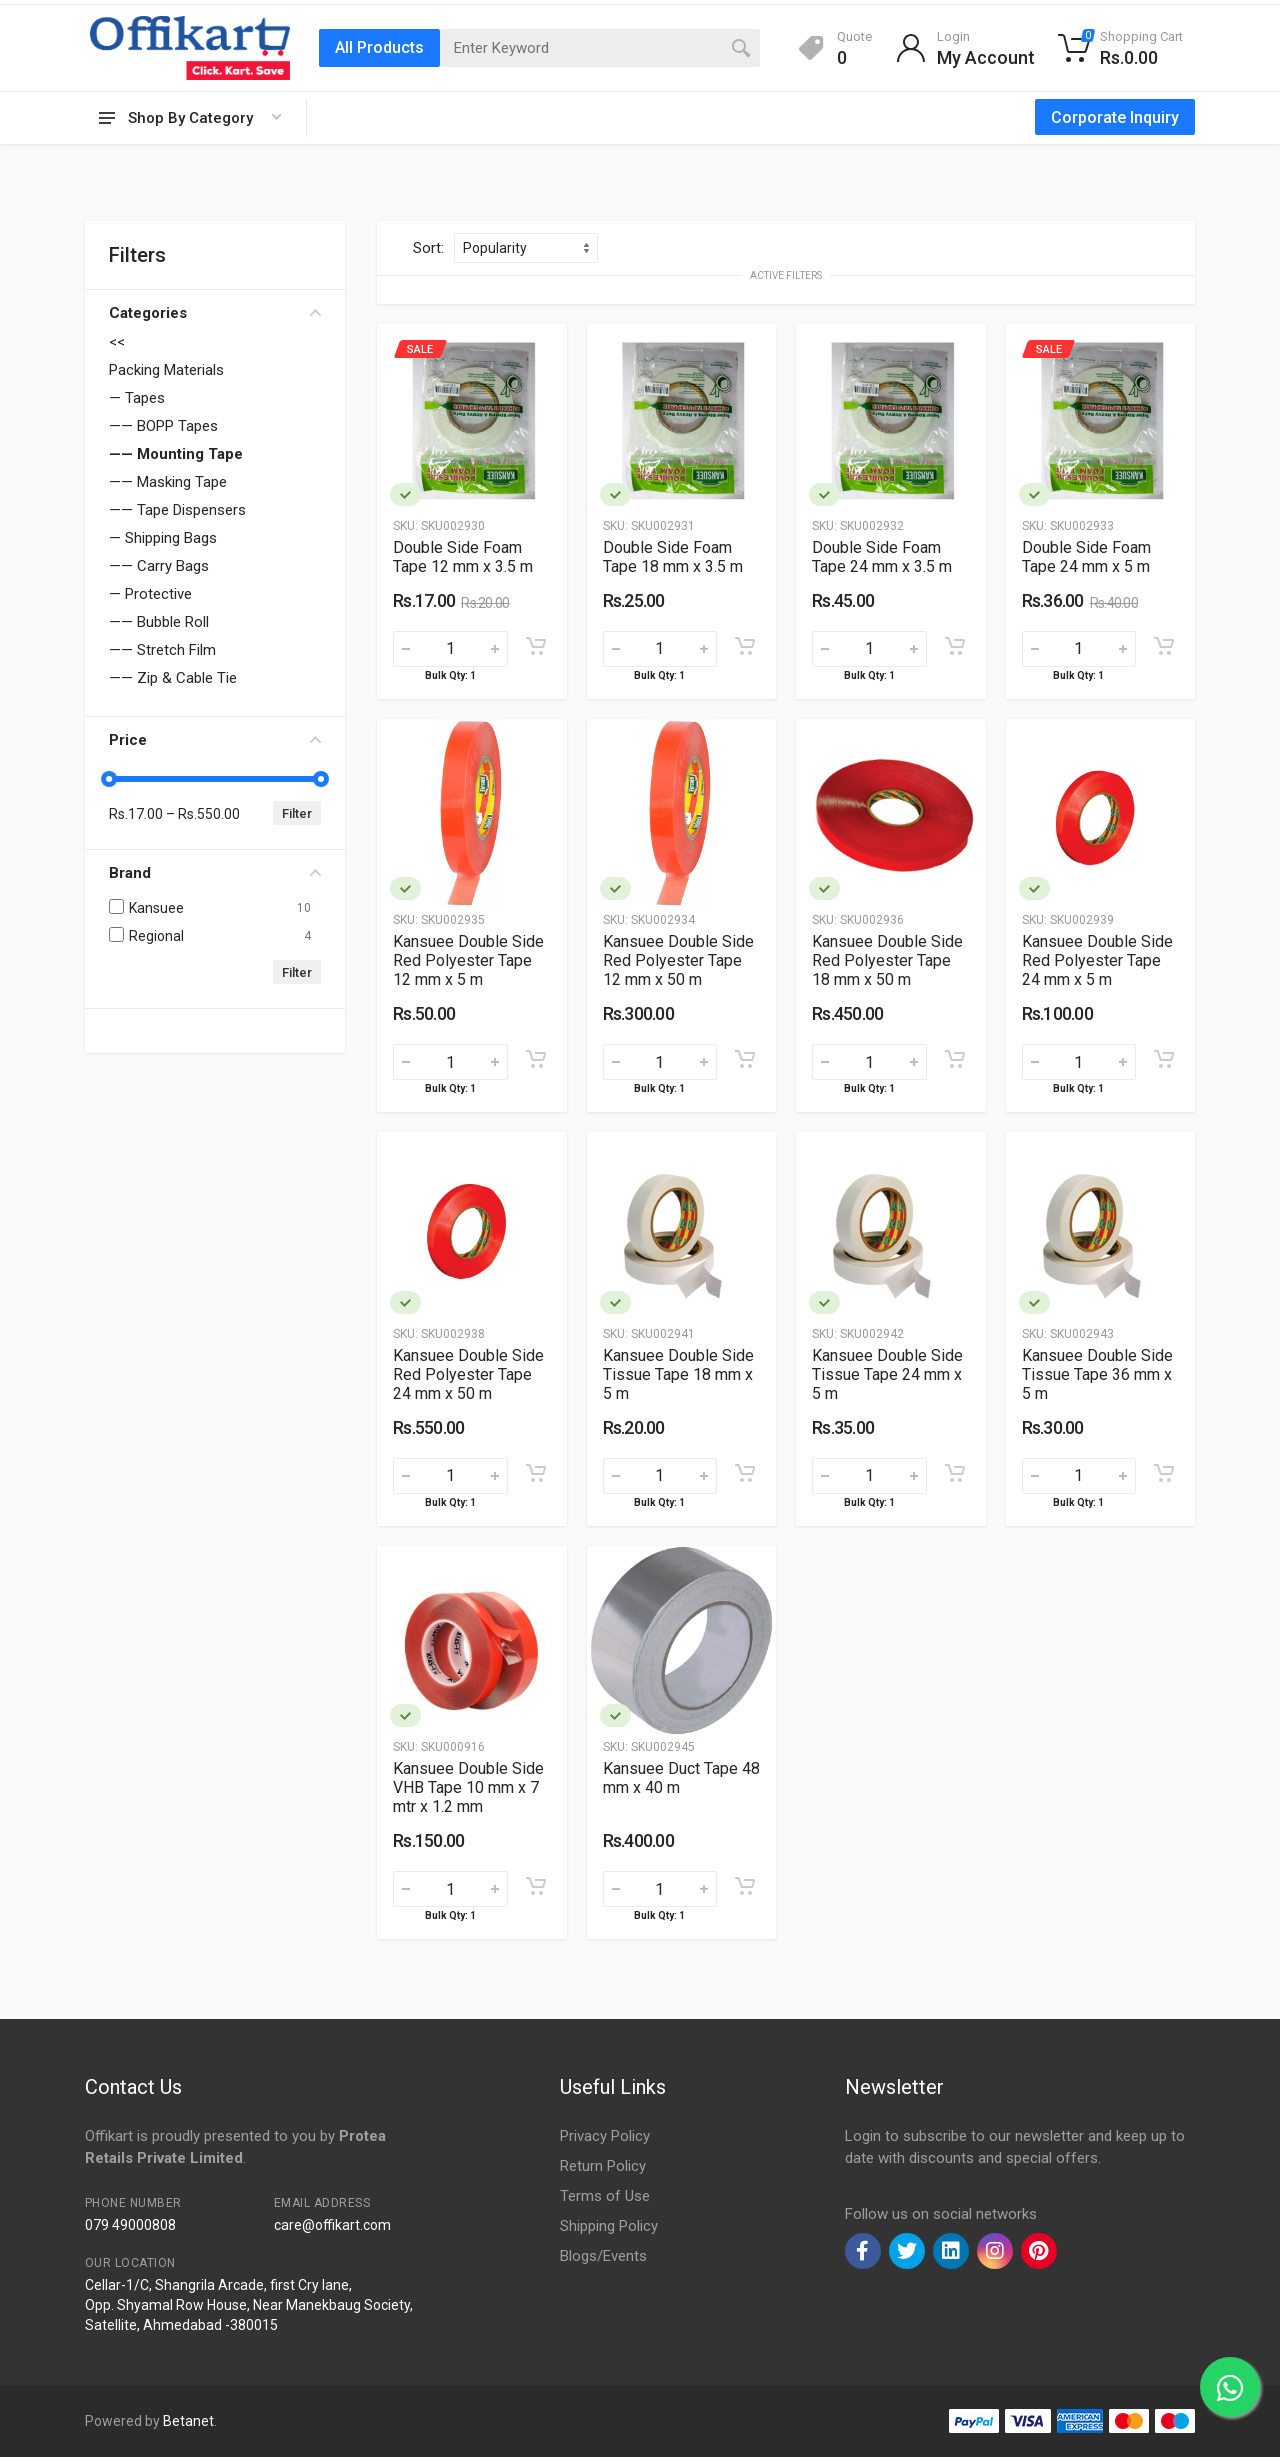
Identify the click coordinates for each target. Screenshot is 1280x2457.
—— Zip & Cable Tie (173, 678)
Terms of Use (605, 2196)
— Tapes (137, 398)
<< (117, 342)
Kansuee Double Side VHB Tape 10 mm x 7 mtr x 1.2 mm (468, 1787)
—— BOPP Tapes (163, 426)
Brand (215, 873)
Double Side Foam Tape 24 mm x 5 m (1086, 557)
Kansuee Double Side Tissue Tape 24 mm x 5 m (887, 1374)
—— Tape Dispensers (177, 510)
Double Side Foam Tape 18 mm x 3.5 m (673, 557)
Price (215, 740)
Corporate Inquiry (1115, 117)
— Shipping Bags (163, 538)
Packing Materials (166, 370)
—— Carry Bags (159, 566)
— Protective (150, 594)
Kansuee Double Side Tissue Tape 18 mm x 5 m (678, 1374)
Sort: (428, 248)
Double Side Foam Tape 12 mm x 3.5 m (463, 557)
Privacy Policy (605, 2136)
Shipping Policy (609, 2226)
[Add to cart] (536, 646)
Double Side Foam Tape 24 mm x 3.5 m (882, 557)
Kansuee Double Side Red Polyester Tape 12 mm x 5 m (468, 960)
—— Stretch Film (162, 650)
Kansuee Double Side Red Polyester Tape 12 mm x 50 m (678, 960)
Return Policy (603, 2166)
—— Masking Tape (168, 482)
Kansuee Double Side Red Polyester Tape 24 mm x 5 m (1097, 960)
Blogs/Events (603, 2256)
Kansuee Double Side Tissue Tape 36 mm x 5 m (1097, 1374)
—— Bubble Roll (159, 622)
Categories (215, 313)
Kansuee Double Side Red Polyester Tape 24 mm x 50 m (468, 1374)
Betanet (188, 2421)
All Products (379, 47)
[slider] (109, 779)
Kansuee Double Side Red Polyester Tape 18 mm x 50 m (887, 960)
